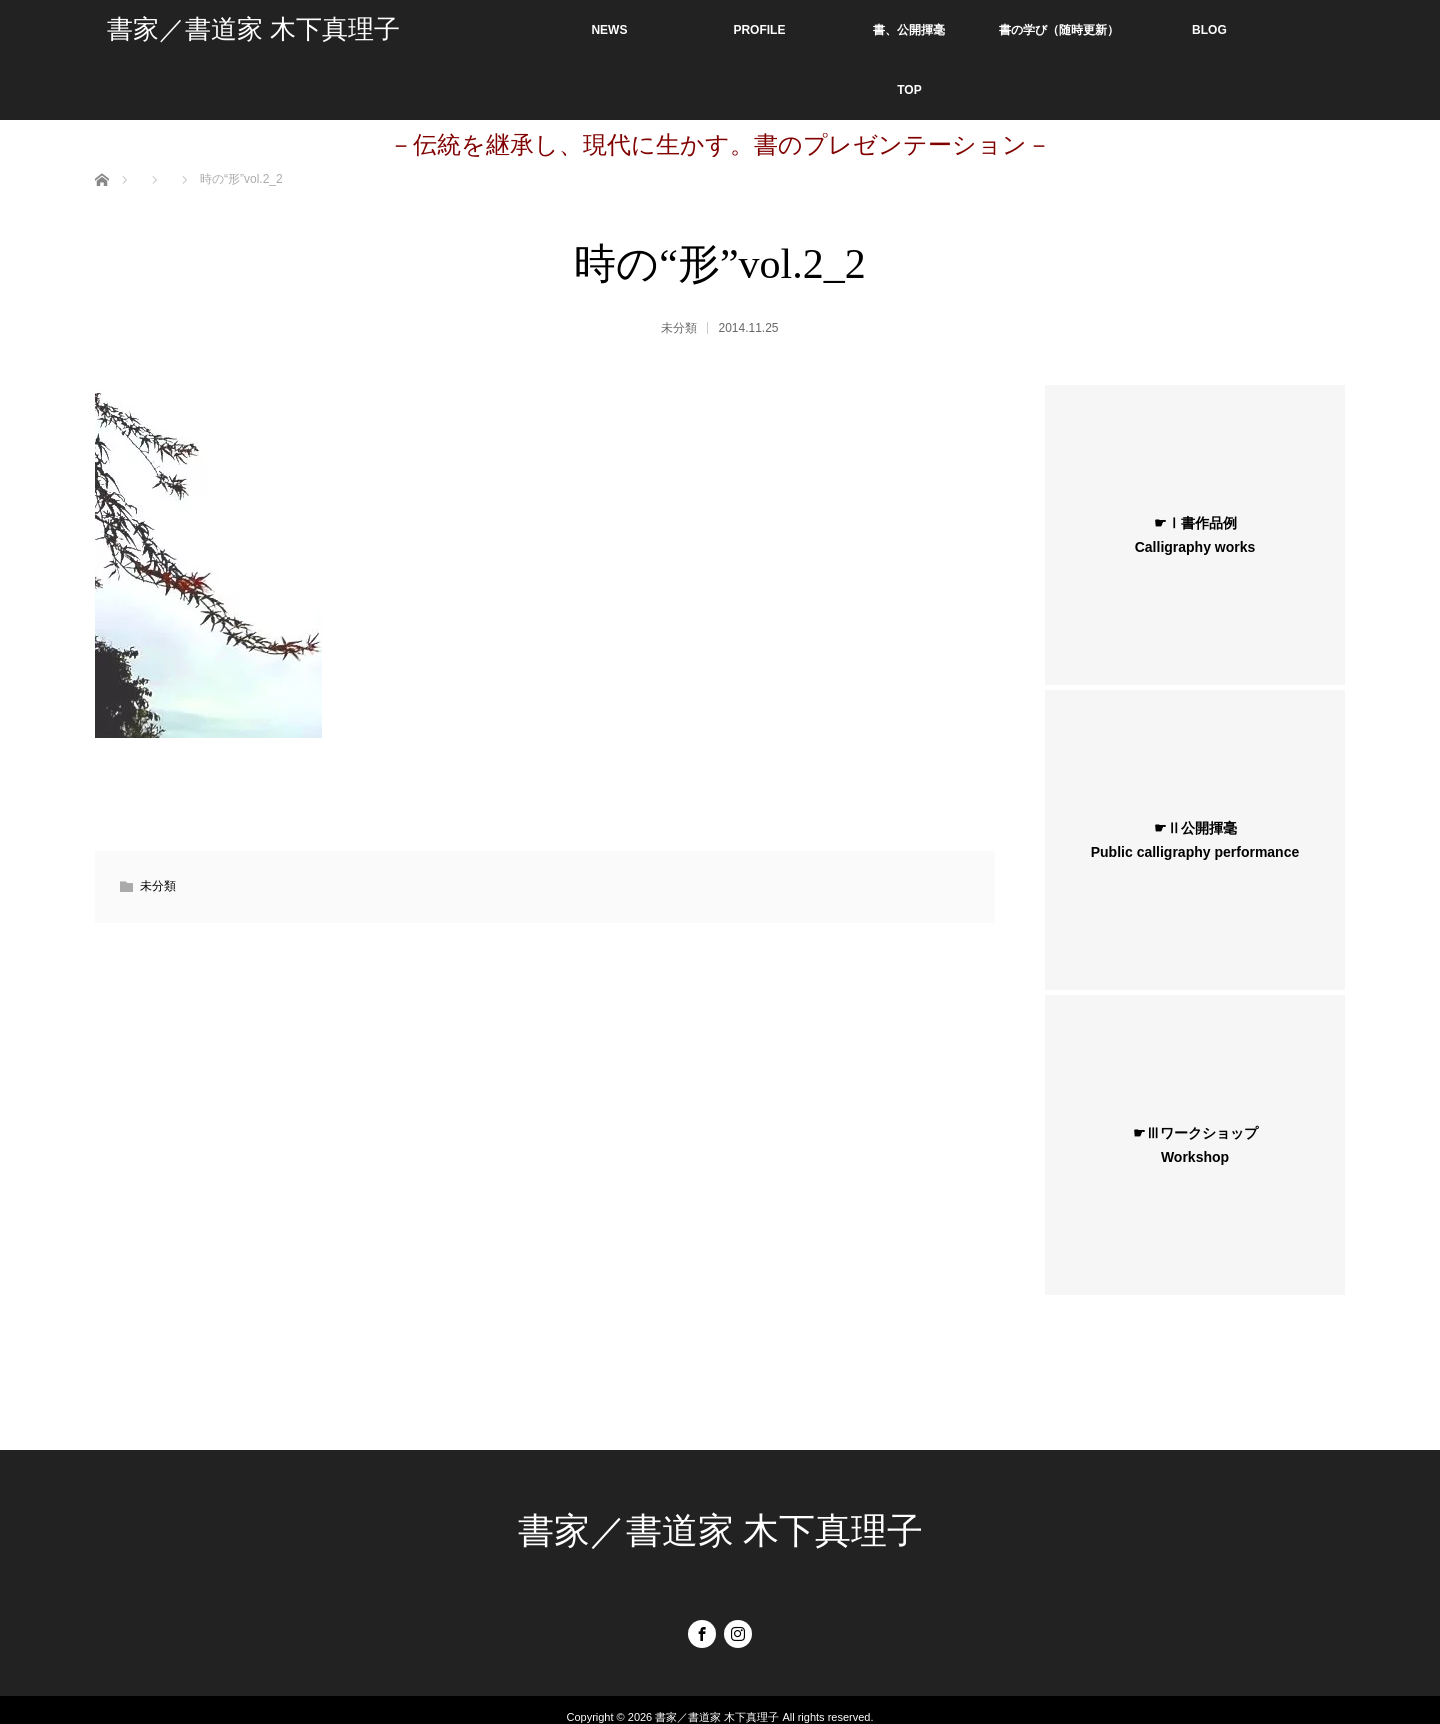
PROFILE (759, 30)
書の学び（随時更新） (1059, 30)
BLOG (1209, 30)
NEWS (609, 30)
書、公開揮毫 (909, 30)
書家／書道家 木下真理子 (253, 29)
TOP (909, 90)
